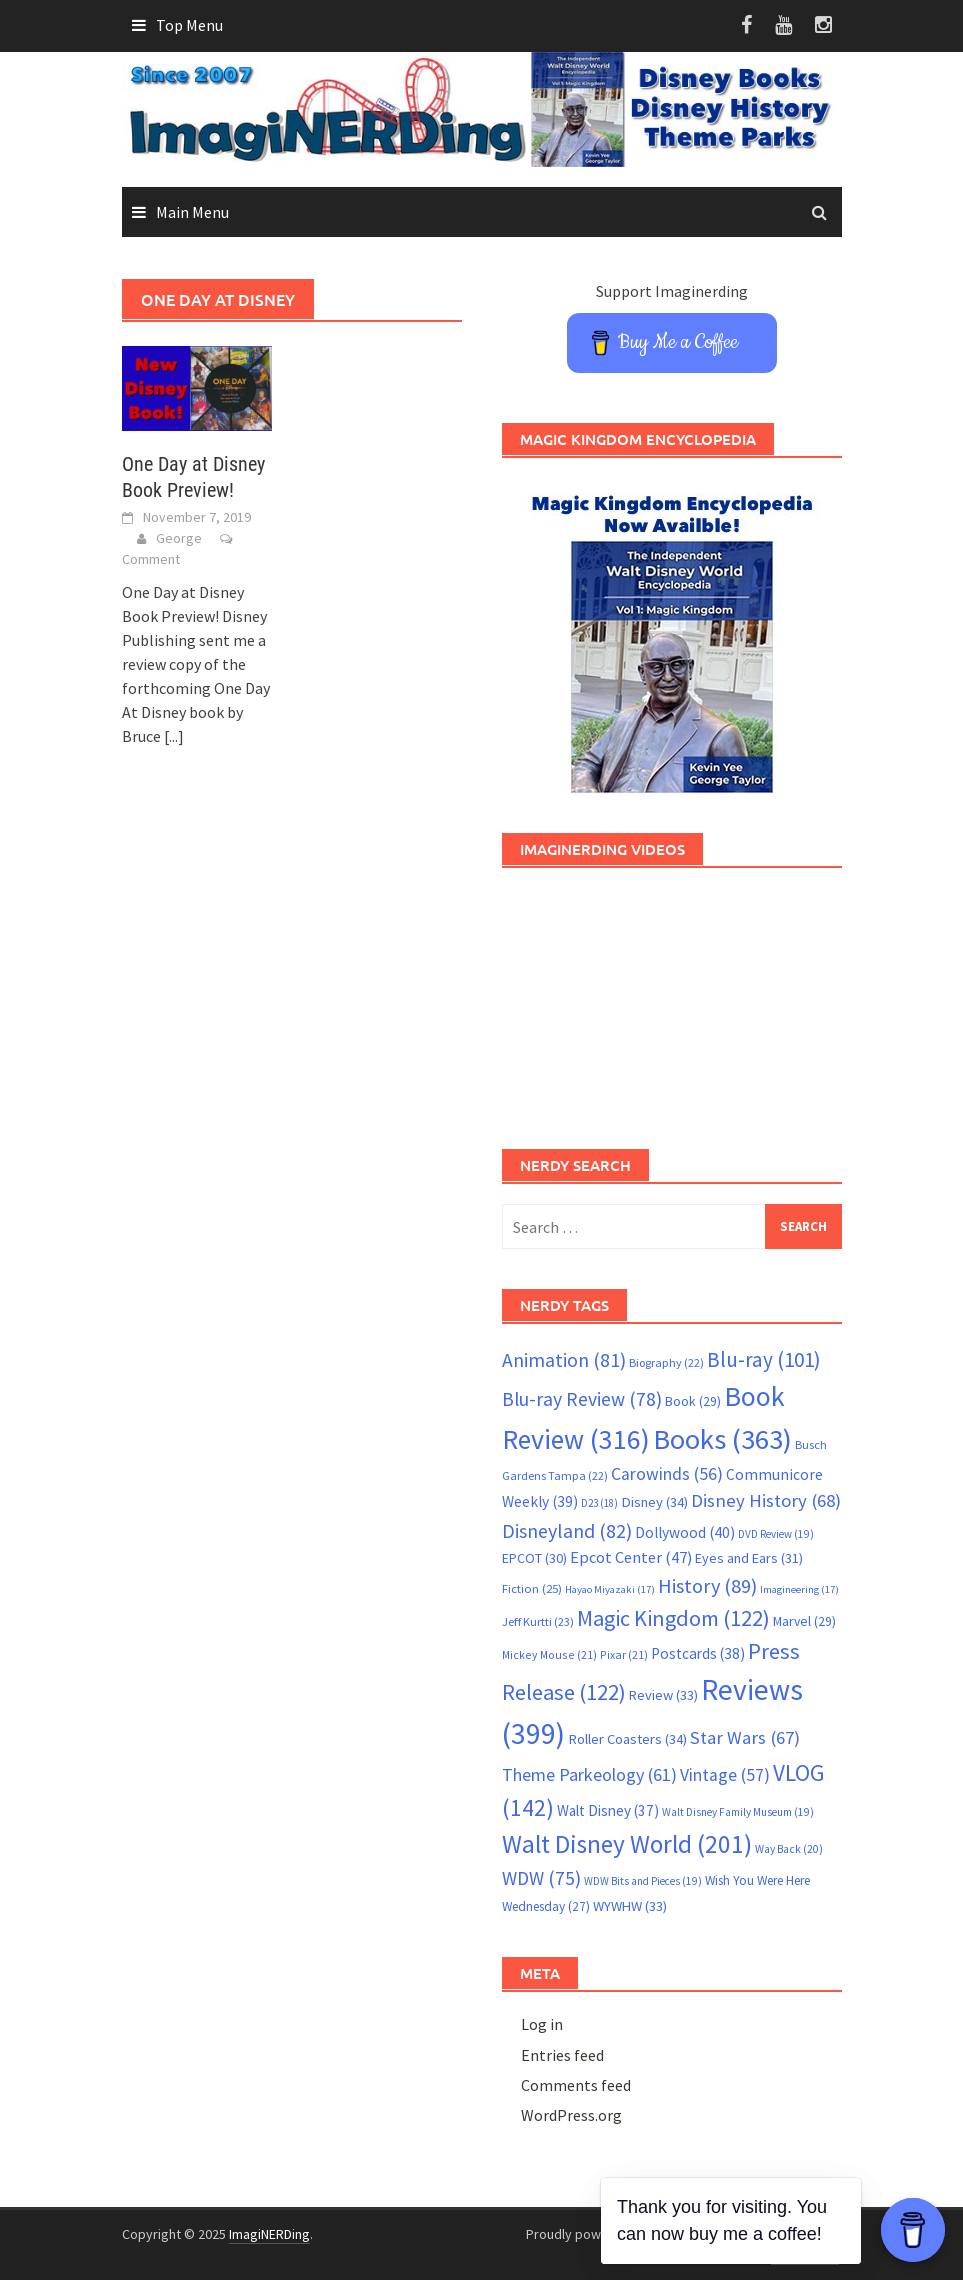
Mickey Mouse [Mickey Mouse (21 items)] (549, 1654)
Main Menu (192, 212)
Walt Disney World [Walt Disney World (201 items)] (627, 1844)
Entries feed (562, 2055)
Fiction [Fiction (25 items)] (532, 1588)
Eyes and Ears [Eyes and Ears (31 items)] (749, 1558)
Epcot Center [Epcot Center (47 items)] (631, 1557)
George (179, 538)
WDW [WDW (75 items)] (541, 1878)
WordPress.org (571, 2115)
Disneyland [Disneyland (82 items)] (567, 1530)
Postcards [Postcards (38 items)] (698, 1653)
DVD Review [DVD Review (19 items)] (776, 1534)
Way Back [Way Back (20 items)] (789, 1849)
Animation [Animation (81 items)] (564, 1360)
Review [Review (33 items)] (663, 1695)
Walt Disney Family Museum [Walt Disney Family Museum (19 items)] (738, 1812)
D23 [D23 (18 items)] (599, 1503)
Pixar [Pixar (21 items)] (624, 1654)
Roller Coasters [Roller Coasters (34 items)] (627, 1739)
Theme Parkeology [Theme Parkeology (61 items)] (589, 1774)
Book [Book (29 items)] (693, 1401)
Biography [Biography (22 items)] (666, 1362)
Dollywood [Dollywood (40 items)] (685, 1532)
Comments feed (576, 2085)
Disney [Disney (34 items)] (654, 1502)
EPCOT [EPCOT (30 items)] (534, 1558)
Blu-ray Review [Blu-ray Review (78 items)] (582, 1399)
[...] (174, 736)
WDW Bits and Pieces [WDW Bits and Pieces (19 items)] (643, 1881)
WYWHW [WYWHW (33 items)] (630, 1906)
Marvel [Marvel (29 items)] (804, 1621)
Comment (151, 559)
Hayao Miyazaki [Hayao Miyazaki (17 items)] (610, 1589)
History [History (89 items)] (707, 1586)
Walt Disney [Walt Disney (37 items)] (608, 1810)
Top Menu (189, 25)
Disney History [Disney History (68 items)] (766, 1500)
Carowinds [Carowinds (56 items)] (667, 1474)
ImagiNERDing (269, 2234)
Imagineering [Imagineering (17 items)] (799, 1589)
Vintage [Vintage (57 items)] (725, 1775)
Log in (542, 2024)
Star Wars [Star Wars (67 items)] (745, 1737)
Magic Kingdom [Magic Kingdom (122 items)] (673, 1618)
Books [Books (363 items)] (722, 1439)
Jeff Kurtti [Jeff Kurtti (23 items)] (538, 1621)
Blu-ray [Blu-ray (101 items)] (764, 1359)
